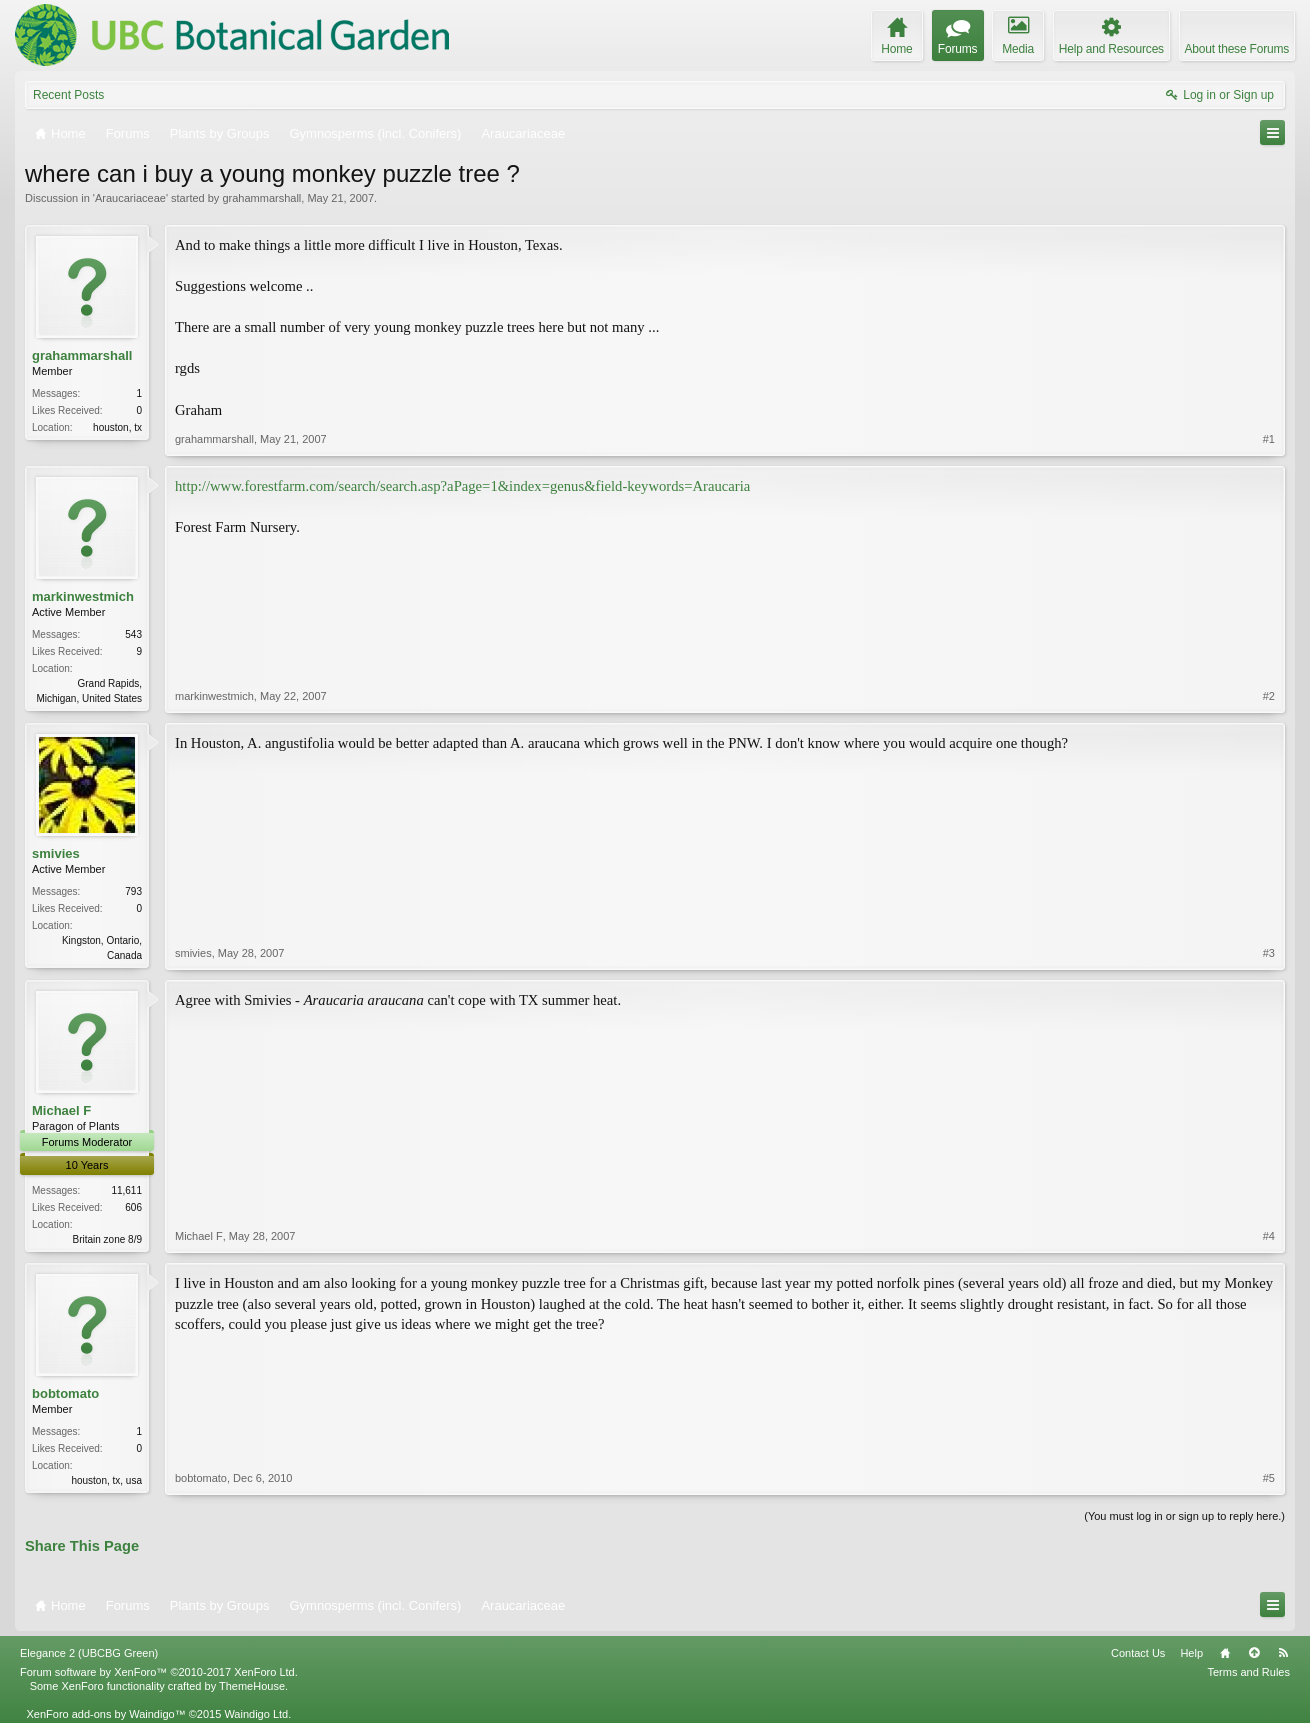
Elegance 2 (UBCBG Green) (89, 1653)
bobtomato (65, 1393)
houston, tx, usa (106, 1480)
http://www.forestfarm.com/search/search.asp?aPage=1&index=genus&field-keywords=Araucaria (462, 486)
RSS (1283, 1653)
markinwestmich (83, 596)
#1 (1269, 439)
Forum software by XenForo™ (159, 1672)
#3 (1269, 953)
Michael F (61, 1110)
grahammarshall (261, 198)
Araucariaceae (130, 198)
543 (133, 634)
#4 (1269, 1236)
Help (1191, 1653)
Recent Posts (68, 95)
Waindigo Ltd (256, 1714)
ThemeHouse (252, 1686)
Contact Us (1138, 1653)
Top (1254, 1653)
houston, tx (117, 427)
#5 (1269, 1478)
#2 (1269, 696)
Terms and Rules (1248, 1672)
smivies (56, 853)
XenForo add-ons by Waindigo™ (105, 1714)
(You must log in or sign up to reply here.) (1184, 1516)
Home (1225, 1653)
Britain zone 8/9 (108, 1239)
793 (133, 891)
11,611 (126, 1190)
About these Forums (1237, 49)
